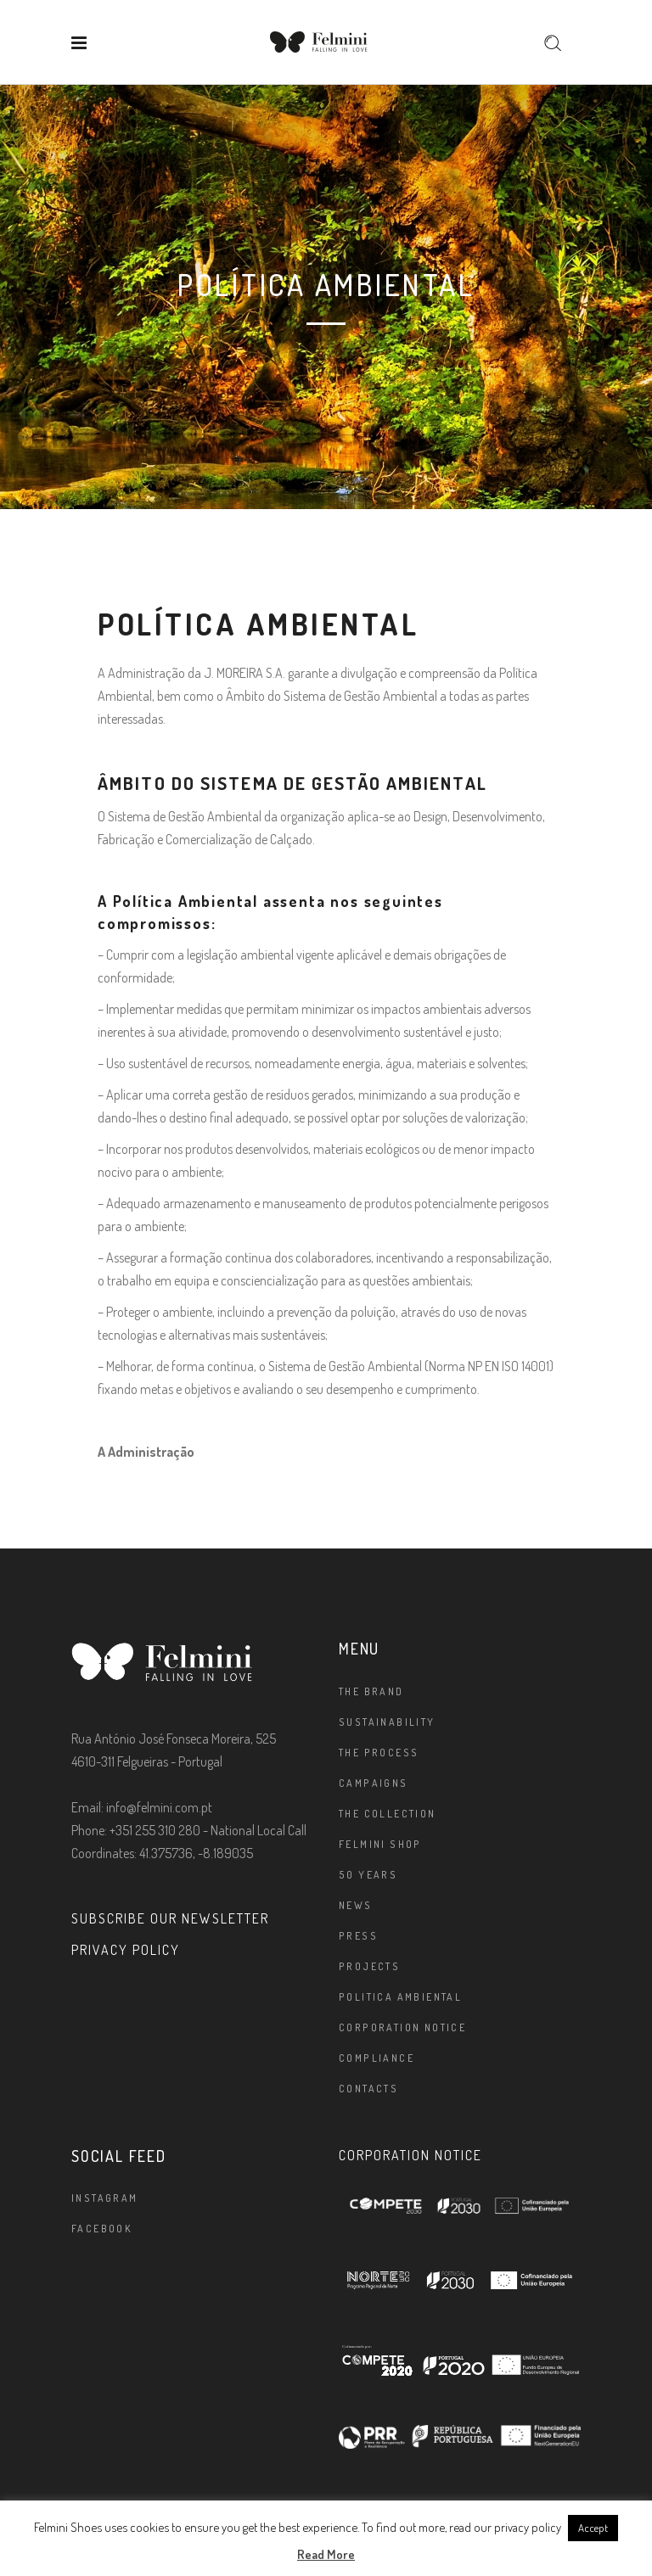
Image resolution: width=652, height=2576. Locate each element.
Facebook (101, 2228)
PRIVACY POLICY (125, 1949)
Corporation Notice (402, 2027)
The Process (379, 1752)
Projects (369, 1966)
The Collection (387, 1813)
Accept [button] (593, 2527)
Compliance (376, 2058)
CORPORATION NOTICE (410, 2155)
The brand (371, 1691)
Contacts (368, 2088)
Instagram (104, 2198)
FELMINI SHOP (380, 1844)
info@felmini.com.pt (159, 1807)
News (356, 1905)
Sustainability (387, 1722)
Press (358, 1935)
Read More (326, 2554)
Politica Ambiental (400, 1997)
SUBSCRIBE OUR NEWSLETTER (170, 1918)
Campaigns (373, 1783)
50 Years (368, 1874)
